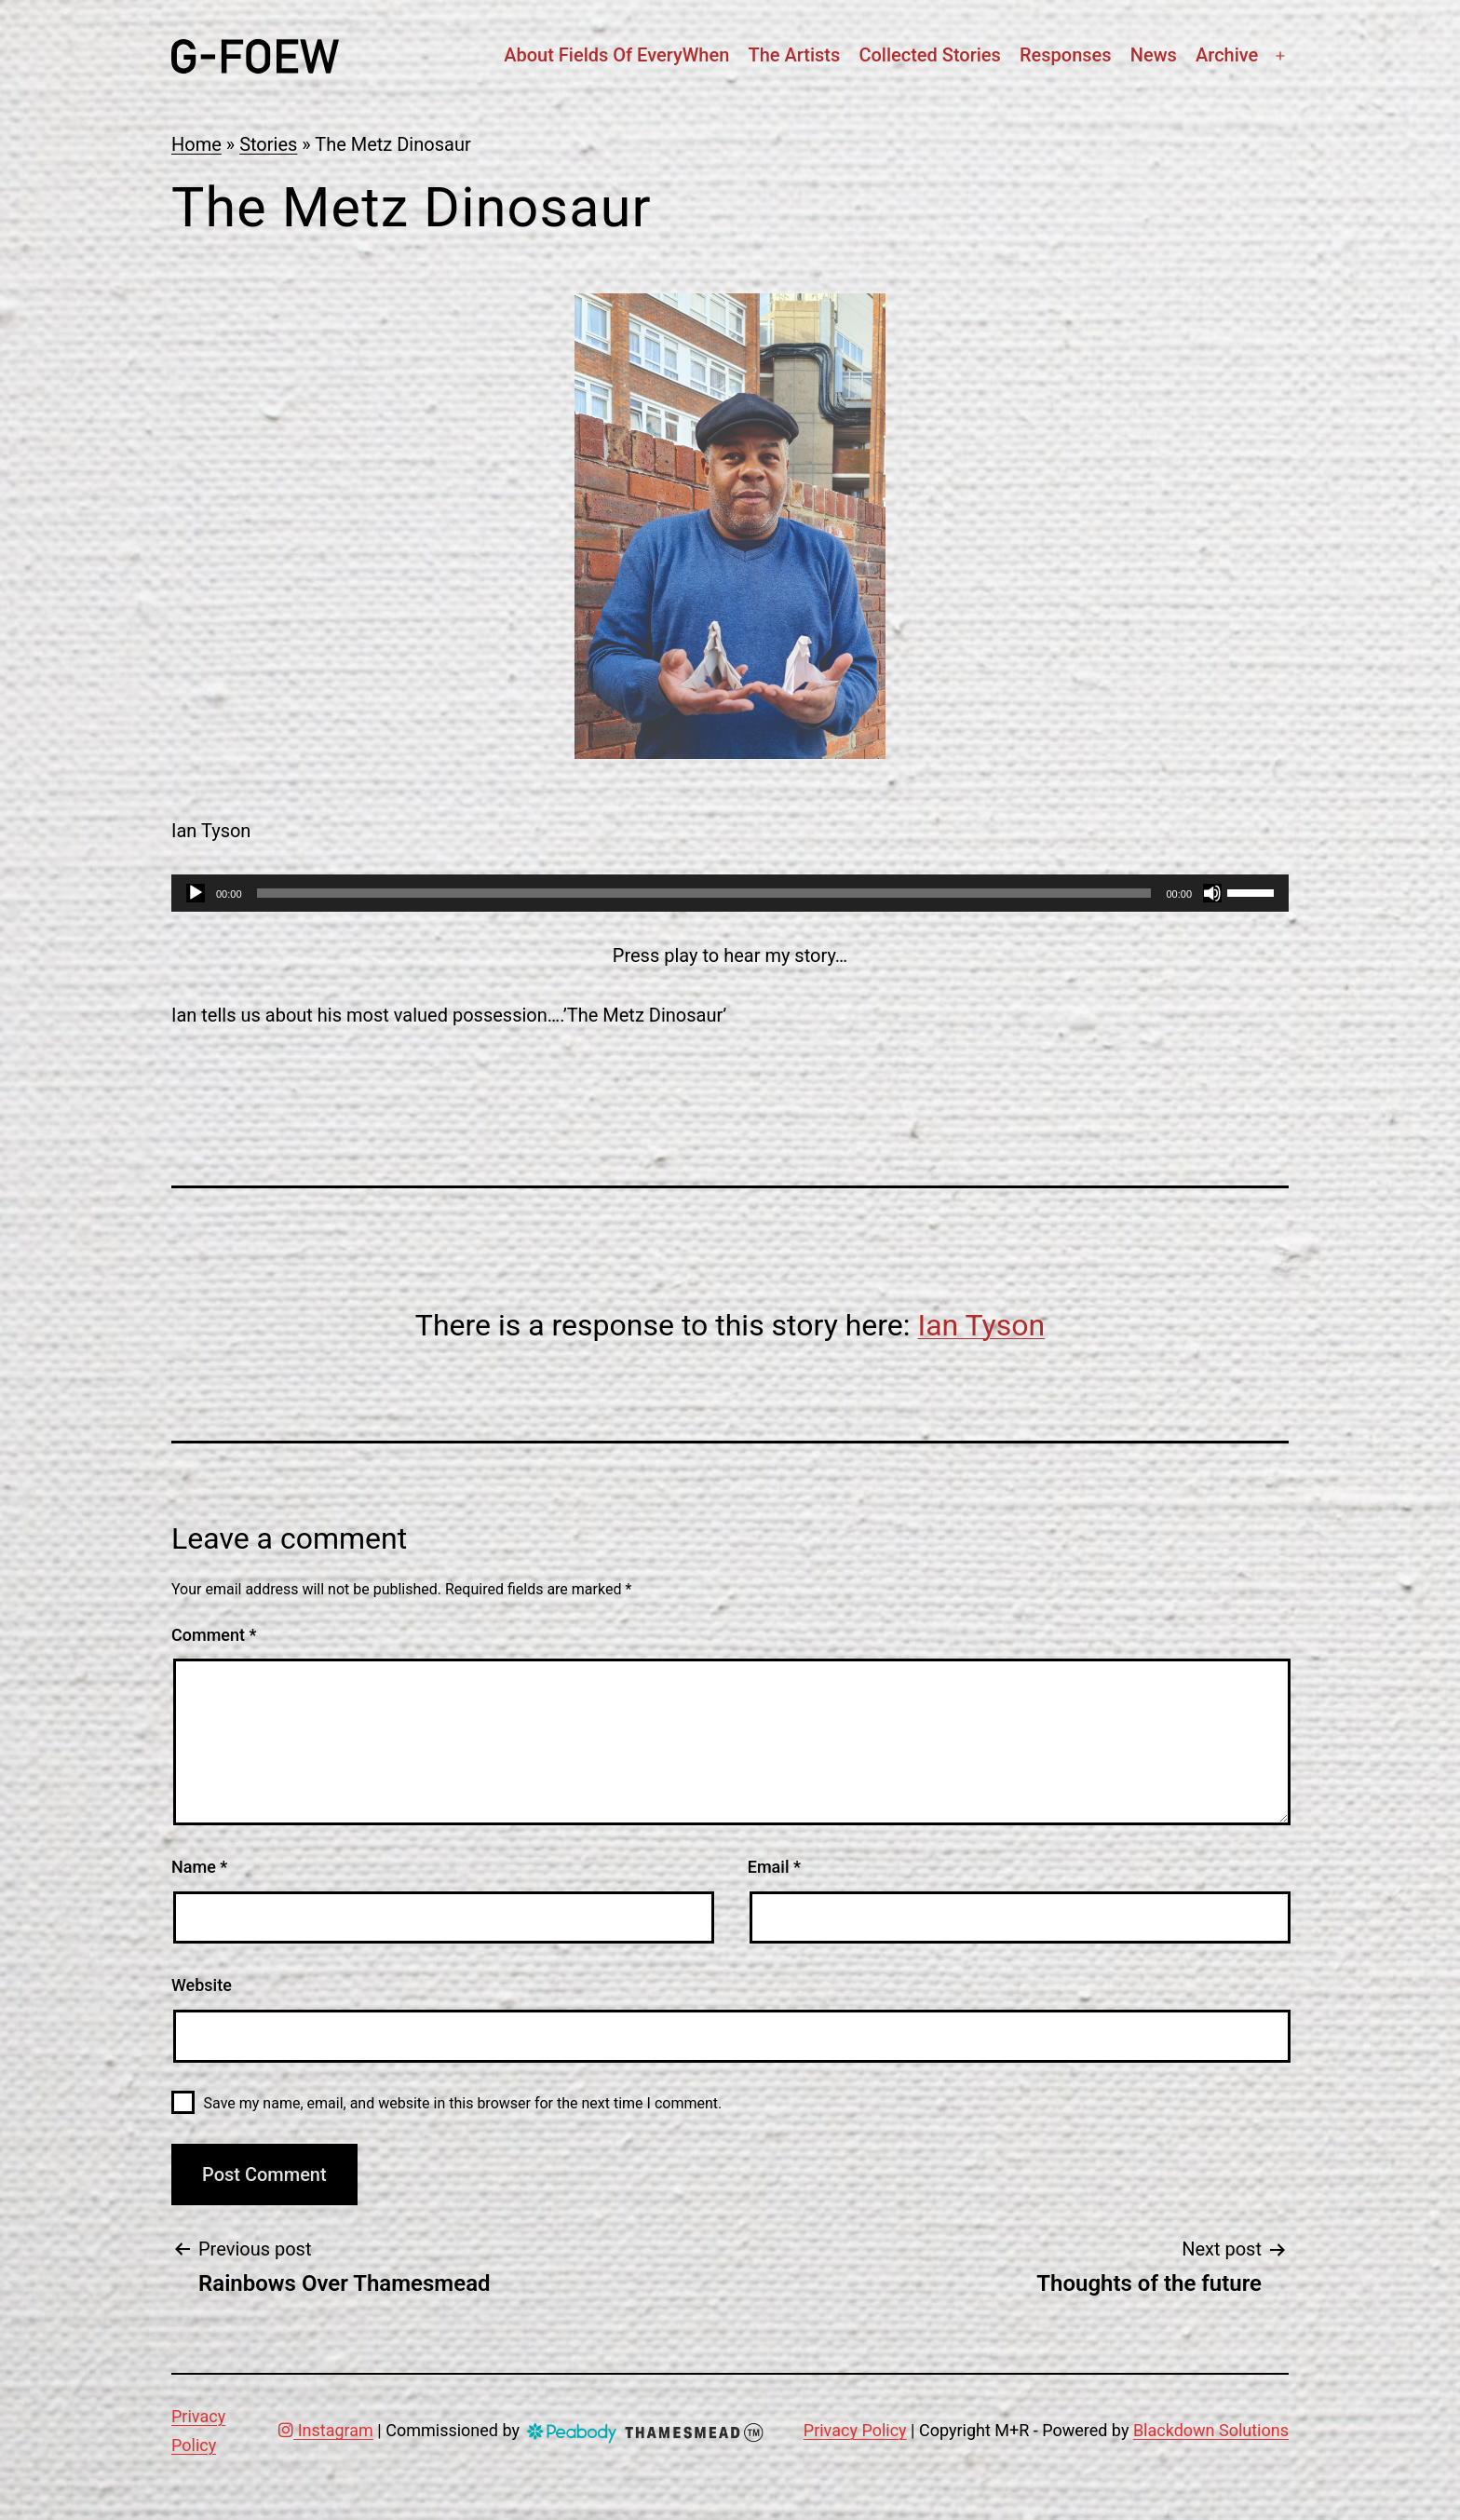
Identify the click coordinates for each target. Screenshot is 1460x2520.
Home (196, 144)
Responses (1066, 55)
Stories (268, 144)
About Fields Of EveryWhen (616, 55)
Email (774, 1866)
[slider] (704, 893)
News (1153, 55)
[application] (730, 893)
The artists (794, 55)
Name (199, 1866)
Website (201, 1985)
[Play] (195, 893)
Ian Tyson (982, 1325)
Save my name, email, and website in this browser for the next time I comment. (463, 2103)
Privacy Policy (855, 2430)
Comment (213, 1635)
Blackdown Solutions (1211, 2430)
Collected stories (929, 55)
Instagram (325, 2430)
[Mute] (1212, 893)
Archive (1227, 55)
